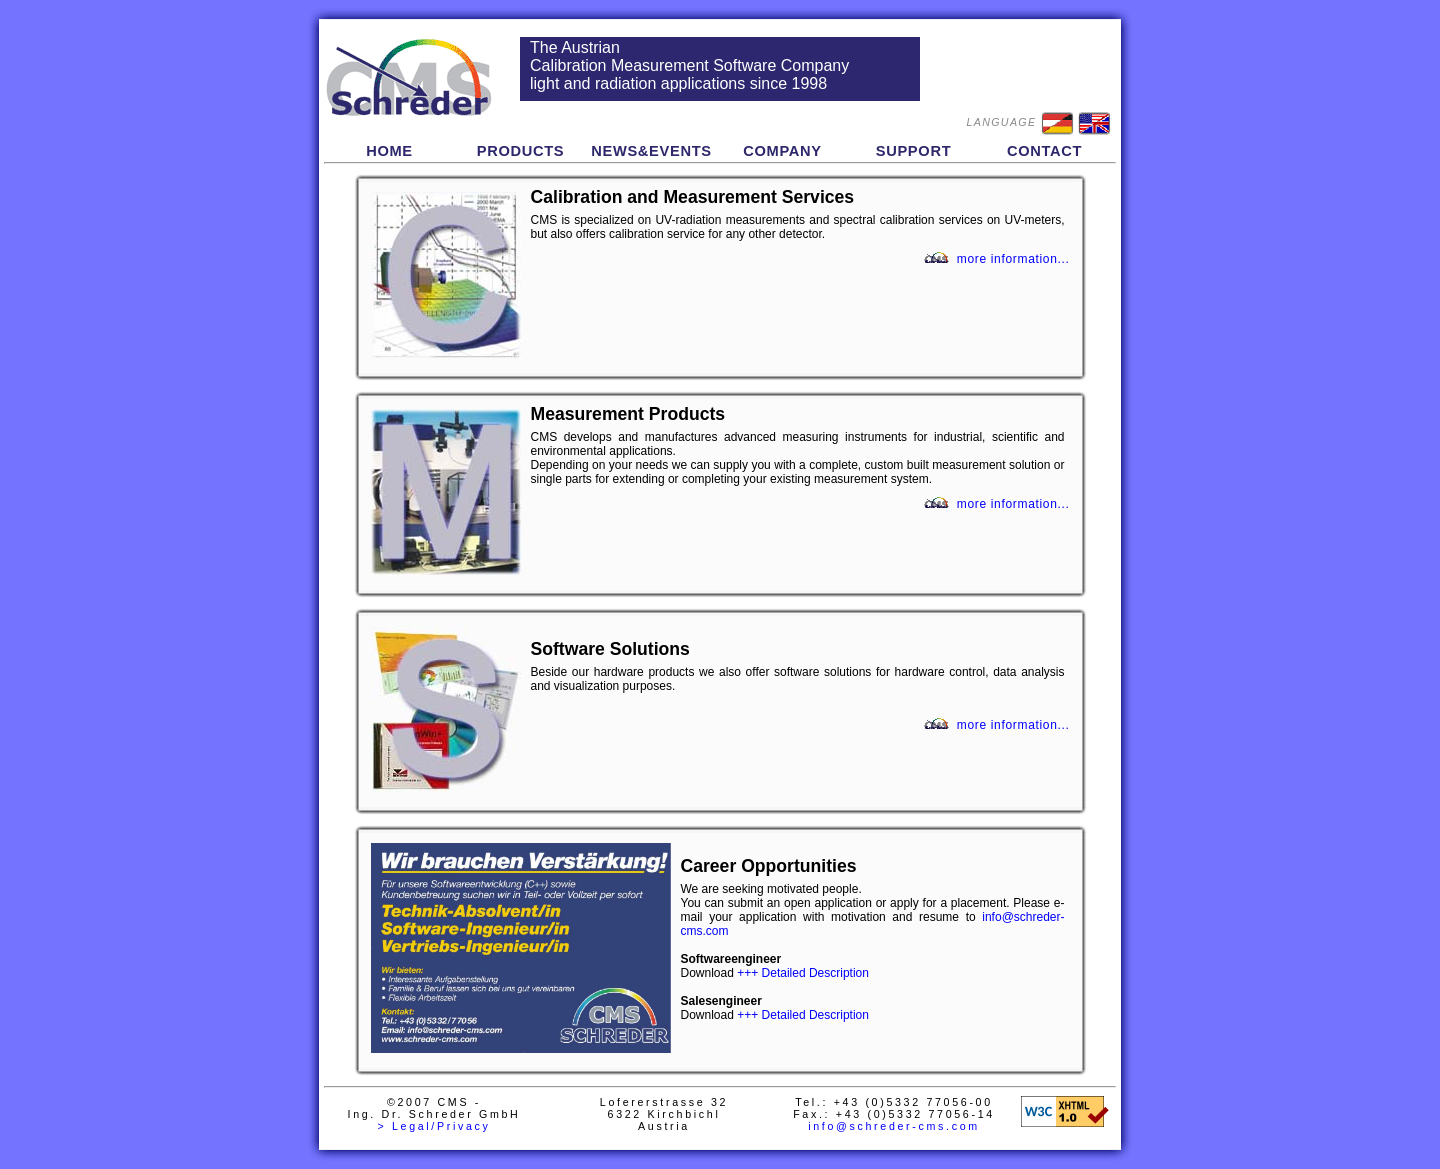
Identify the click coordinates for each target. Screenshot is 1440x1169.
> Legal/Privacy (433, 1126)
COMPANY (782, 151)
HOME (389, 151)
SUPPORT (914, 151)
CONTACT (1044, 151)
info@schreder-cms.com (894, 1126)
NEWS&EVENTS (651, 151)
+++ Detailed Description (803, 973)
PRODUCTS (521, 151)
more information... (1013, 259)
